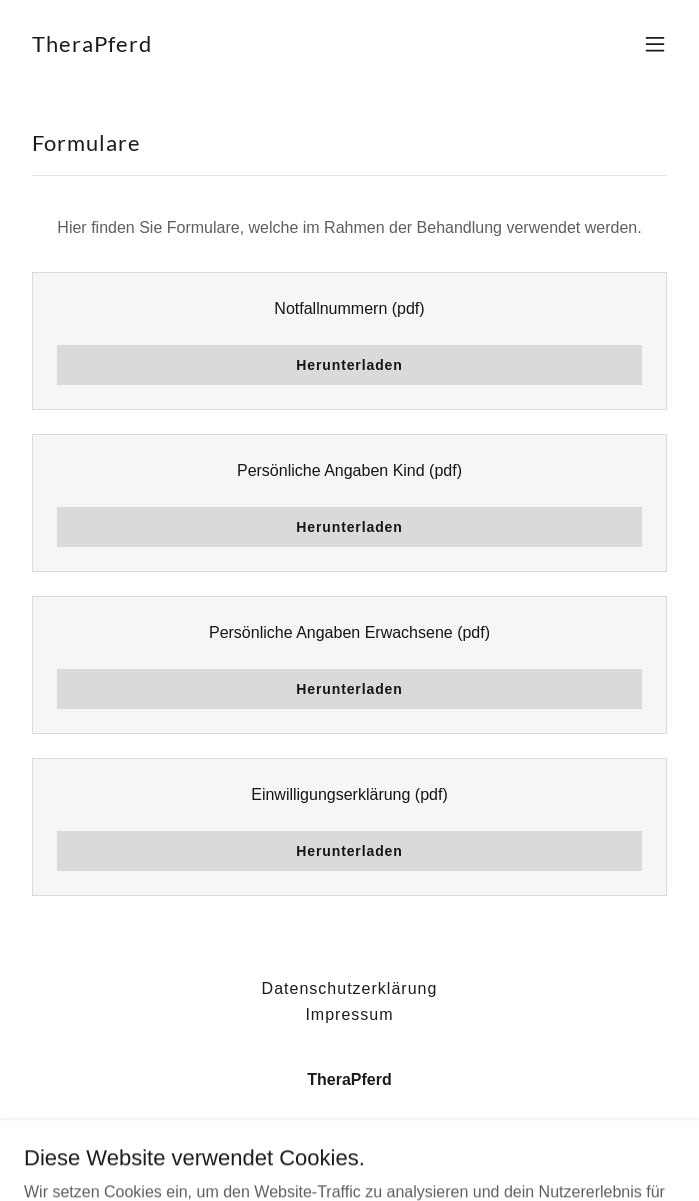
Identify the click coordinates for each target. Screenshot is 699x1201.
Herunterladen (349, 365)
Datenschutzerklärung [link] (350, 988)
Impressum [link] (349, 1014)
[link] (92, 46)
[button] (655, 44)
